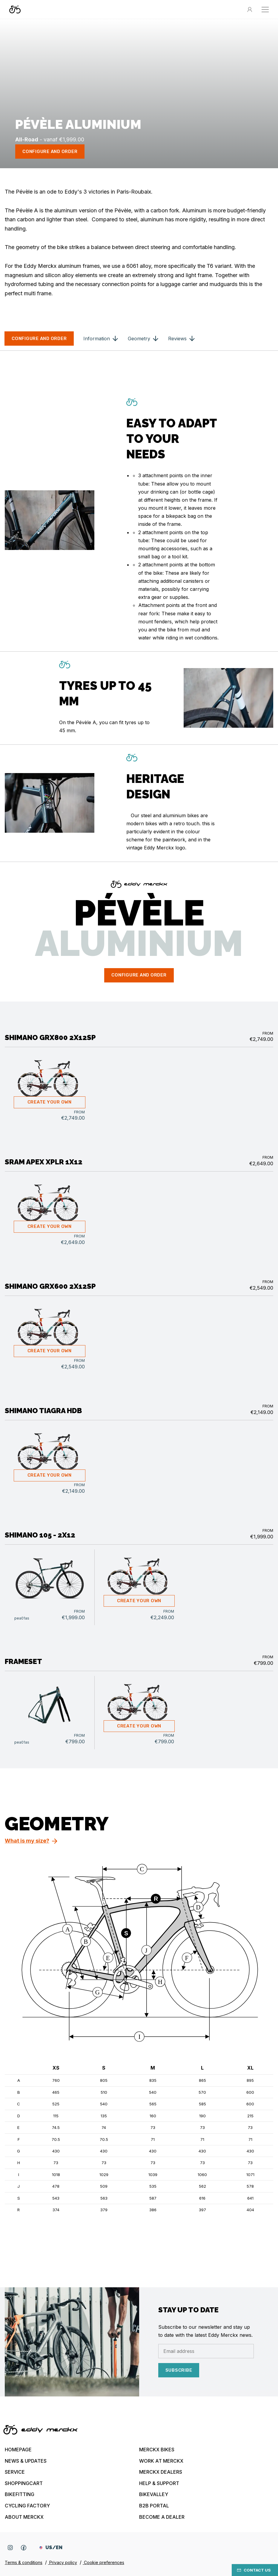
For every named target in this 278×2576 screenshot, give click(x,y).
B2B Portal (154, 2506)
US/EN (50, 2547)
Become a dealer (162, 2517)
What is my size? (27, 1841)
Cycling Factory (27, 2506)
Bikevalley (153, 2494)
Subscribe (178, 2370)
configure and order (49, 151)
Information (96, 338)
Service (15, 2472)
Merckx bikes (156, 2450)
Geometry (139, 338)
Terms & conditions (23, 2562)
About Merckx (24, 2517)
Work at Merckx (161, 2461)
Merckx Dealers (160, 2472)
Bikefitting (19, 2494)
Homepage (18, 2450)
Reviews (177, 338)
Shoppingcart (24, 2483)
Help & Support (159, 2483)
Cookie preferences (103, 2562)
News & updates (26, 2461)
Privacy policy (62, 2562)
